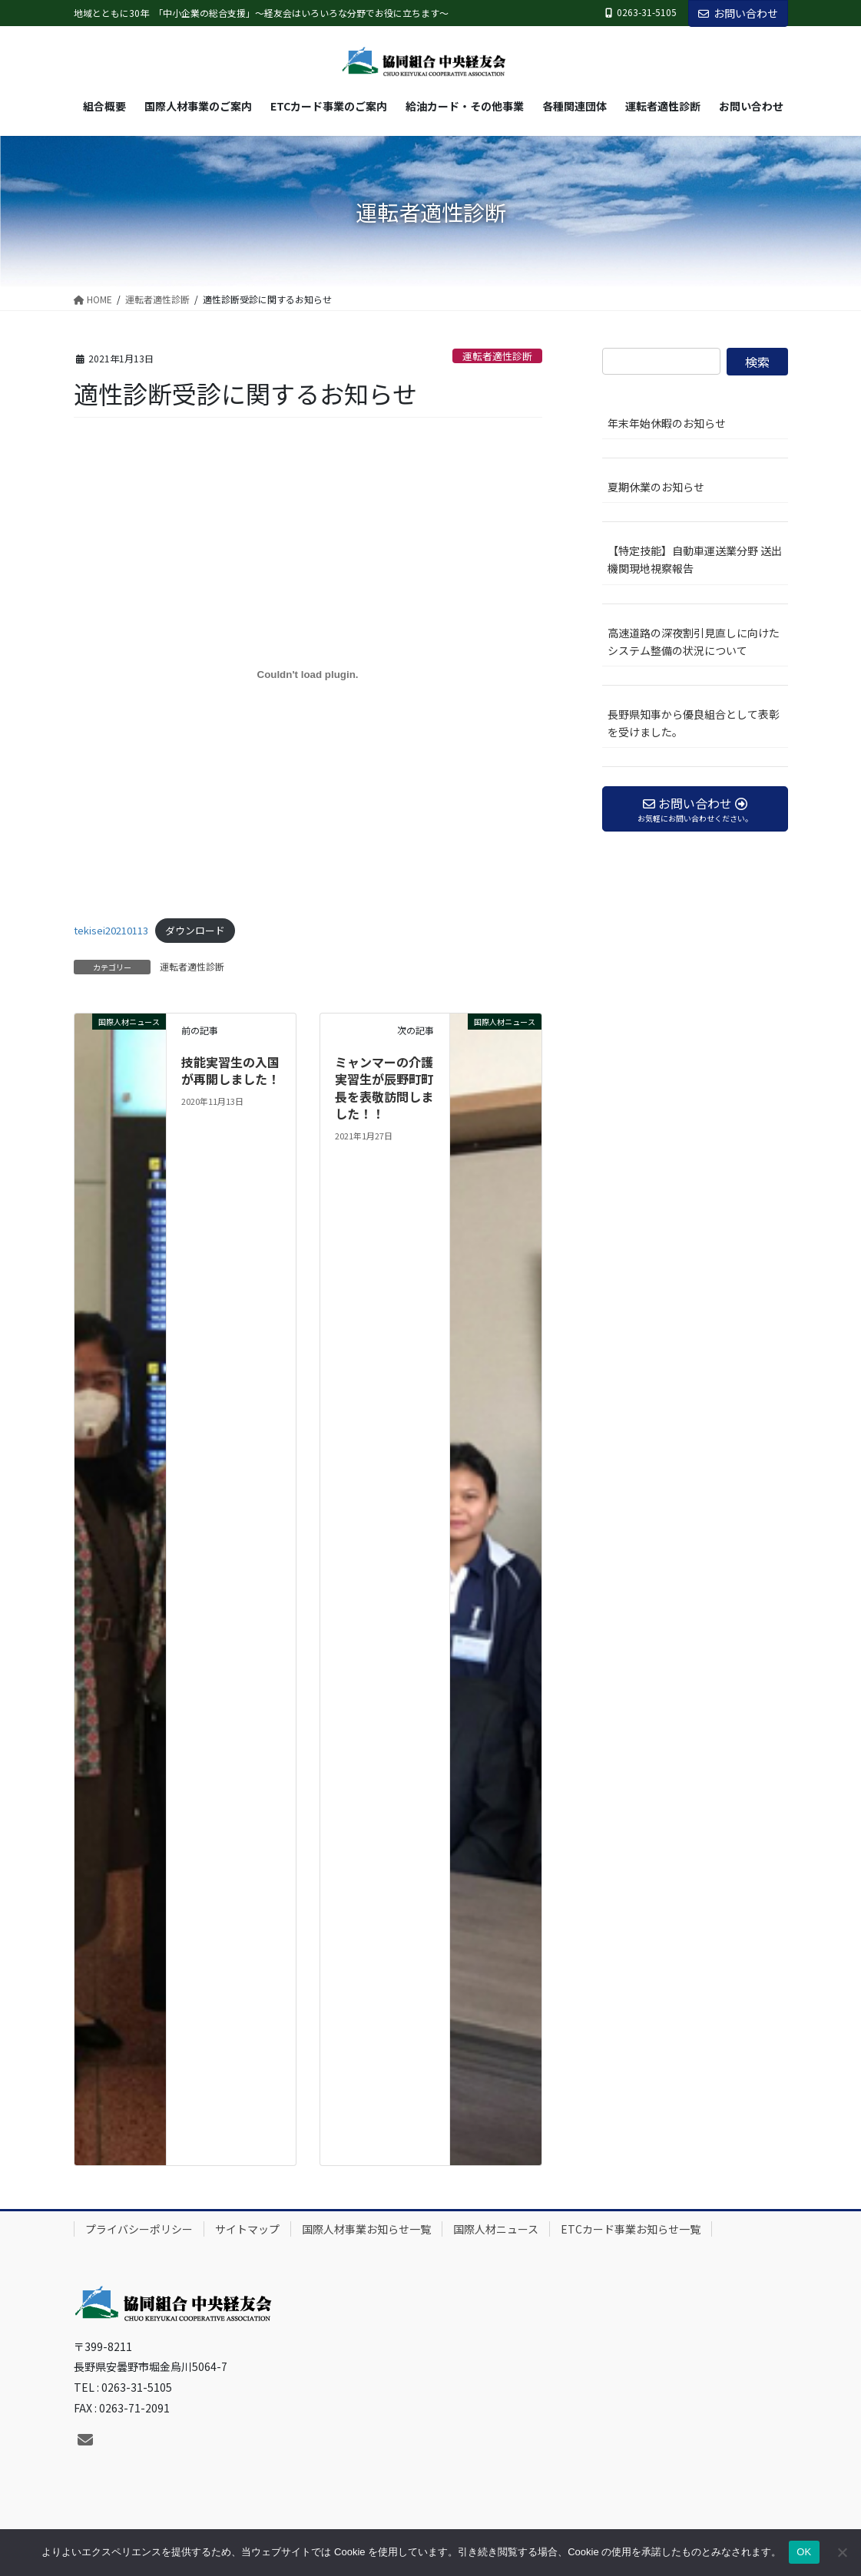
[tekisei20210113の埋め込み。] (308, 675)
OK (803, 2552)
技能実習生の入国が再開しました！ (230, 1070)
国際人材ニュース (495, 2229)
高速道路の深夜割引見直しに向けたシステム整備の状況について (694, 641)
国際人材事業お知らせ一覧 (366, 2229)
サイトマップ (247, 2229)
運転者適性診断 (497, 356)
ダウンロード (195, 930)
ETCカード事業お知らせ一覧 (630, 2229)
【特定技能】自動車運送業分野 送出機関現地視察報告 (698, 559)
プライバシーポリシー (139, 2229)
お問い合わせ (738, 13)
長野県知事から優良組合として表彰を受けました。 (694, 722)
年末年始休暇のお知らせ (667, 423)
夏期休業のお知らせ (656, 486)
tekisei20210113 (111, 930)
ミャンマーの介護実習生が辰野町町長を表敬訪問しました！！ (384, 1088)
